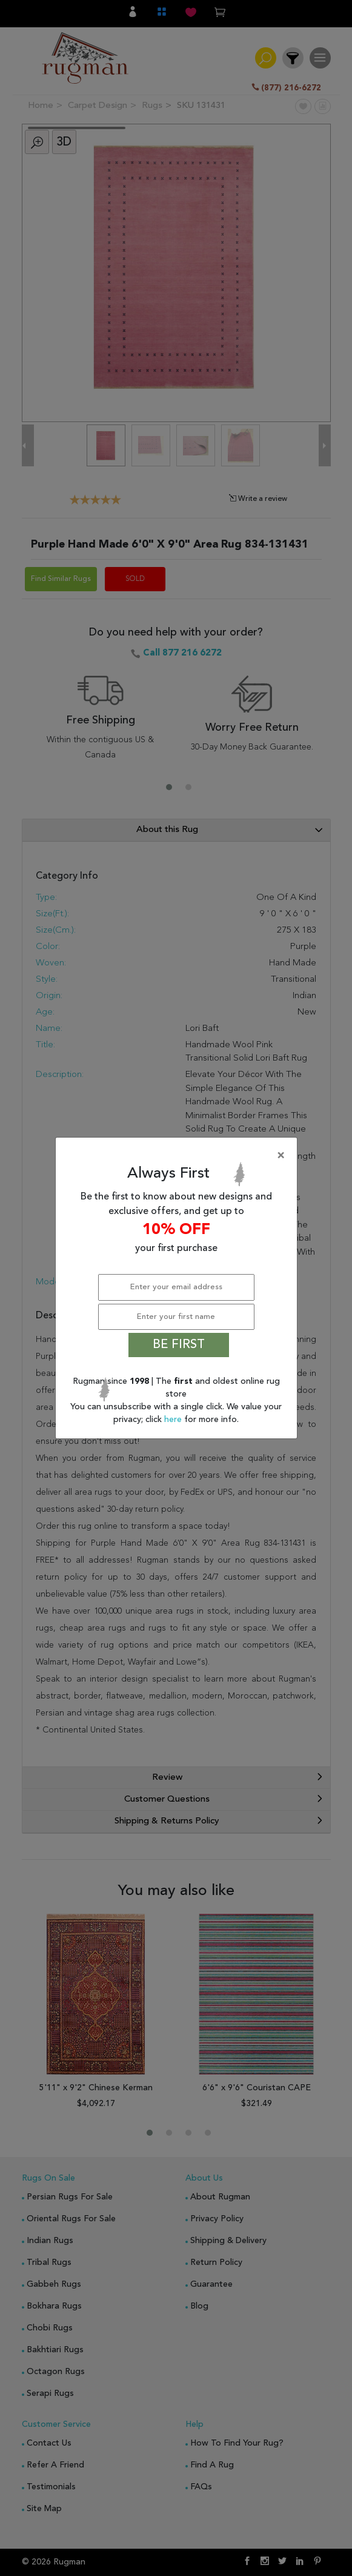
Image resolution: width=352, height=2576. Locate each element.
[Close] (179, 1156)
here (174, 1419)
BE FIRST (179, 1345)
